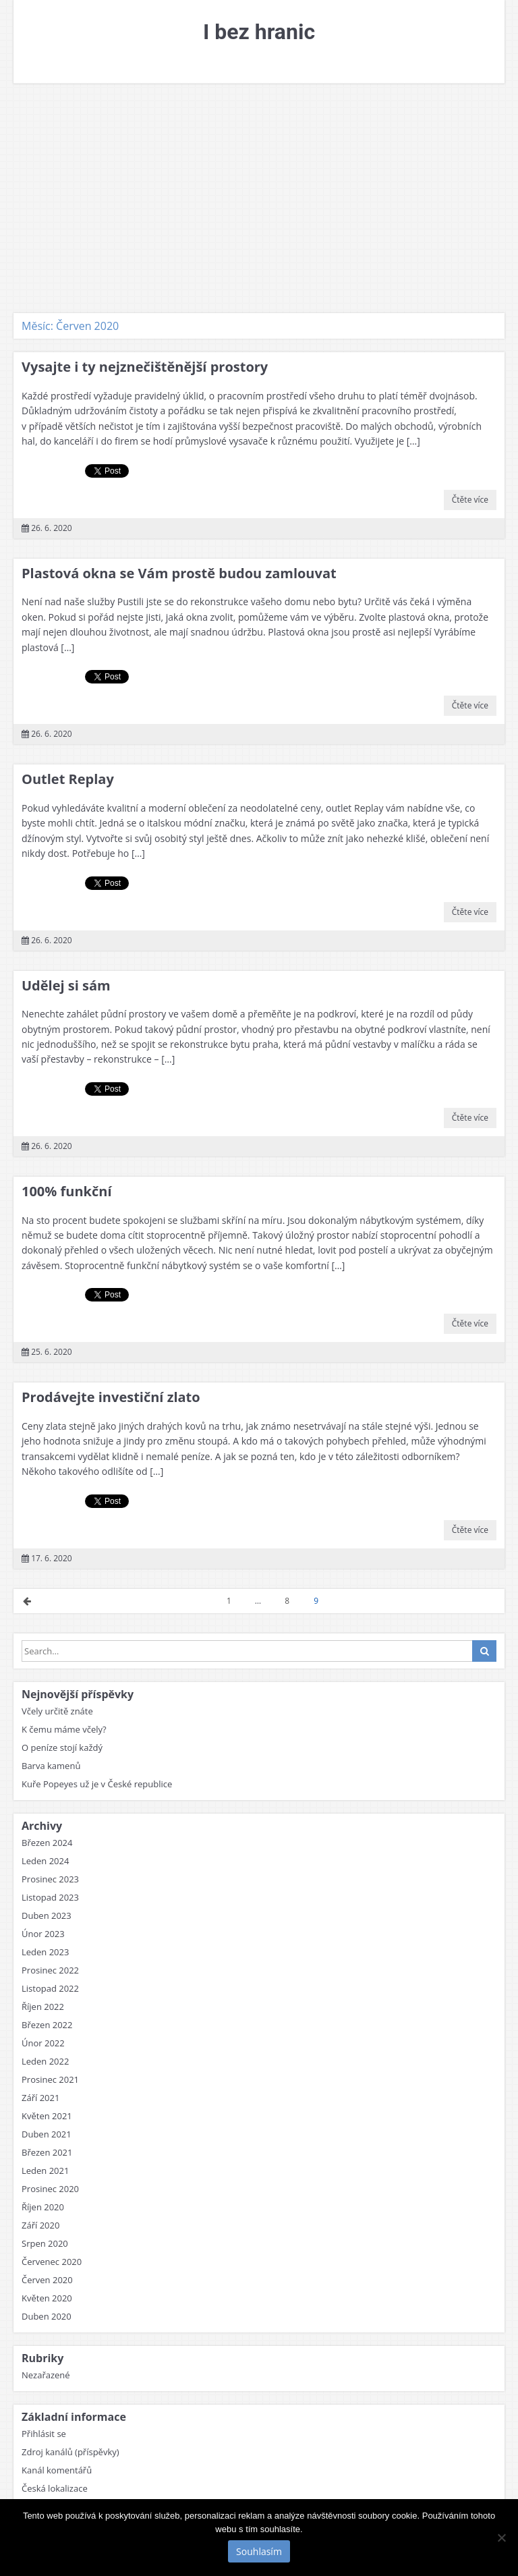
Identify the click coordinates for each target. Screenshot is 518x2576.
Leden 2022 (45, 2061)
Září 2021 (40, 2098)
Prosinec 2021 (50, 2079)
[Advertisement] (259, 198)
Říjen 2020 (43, 2207)
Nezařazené (46, 2375)
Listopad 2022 (50, 1988)
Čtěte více (470, 499)
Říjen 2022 (43, 2006)
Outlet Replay (68, 779)
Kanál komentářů (57, 2470)
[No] (501, 2537)
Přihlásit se (44, 2434)
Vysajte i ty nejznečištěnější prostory (145, 367)
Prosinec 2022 (50, 1970)
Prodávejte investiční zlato (111, 1397)
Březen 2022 (47, 2025)
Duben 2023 (46, 1915)
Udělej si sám (66, 985)
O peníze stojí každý (62, 1747)
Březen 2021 (47, 2152)
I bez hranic (259, 32)
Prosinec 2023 (50, 1879)
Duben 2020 (46, 2316)
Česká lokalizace (55, 2488)
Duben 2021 (46, 2134)
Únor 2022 (43, 2043)
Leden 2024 (45, 1861)
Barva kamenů (51, 1766)
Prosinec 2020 (50, 2189)
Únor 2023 (43, 1934)
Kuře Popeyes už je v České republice (97, 1784)
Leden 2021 (45, 2170)
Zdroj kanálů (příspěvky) (70, 2452)
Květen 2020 (47, 2298)
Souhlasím (259, 2551)
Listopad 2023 (50, 1897)
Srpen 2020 (45, 2243)
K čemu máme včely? (64, 1729)
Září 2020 (40, 2225)
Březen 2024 (47, 1843)
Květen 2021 (47, 2116)
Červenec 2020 (52, 2262)
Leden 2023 (45, 1952)
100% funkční (67, 1191)
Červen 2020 (47, 2280)
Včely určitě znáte (57, 1711)
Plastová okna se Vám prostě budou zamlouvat (179, 573)
